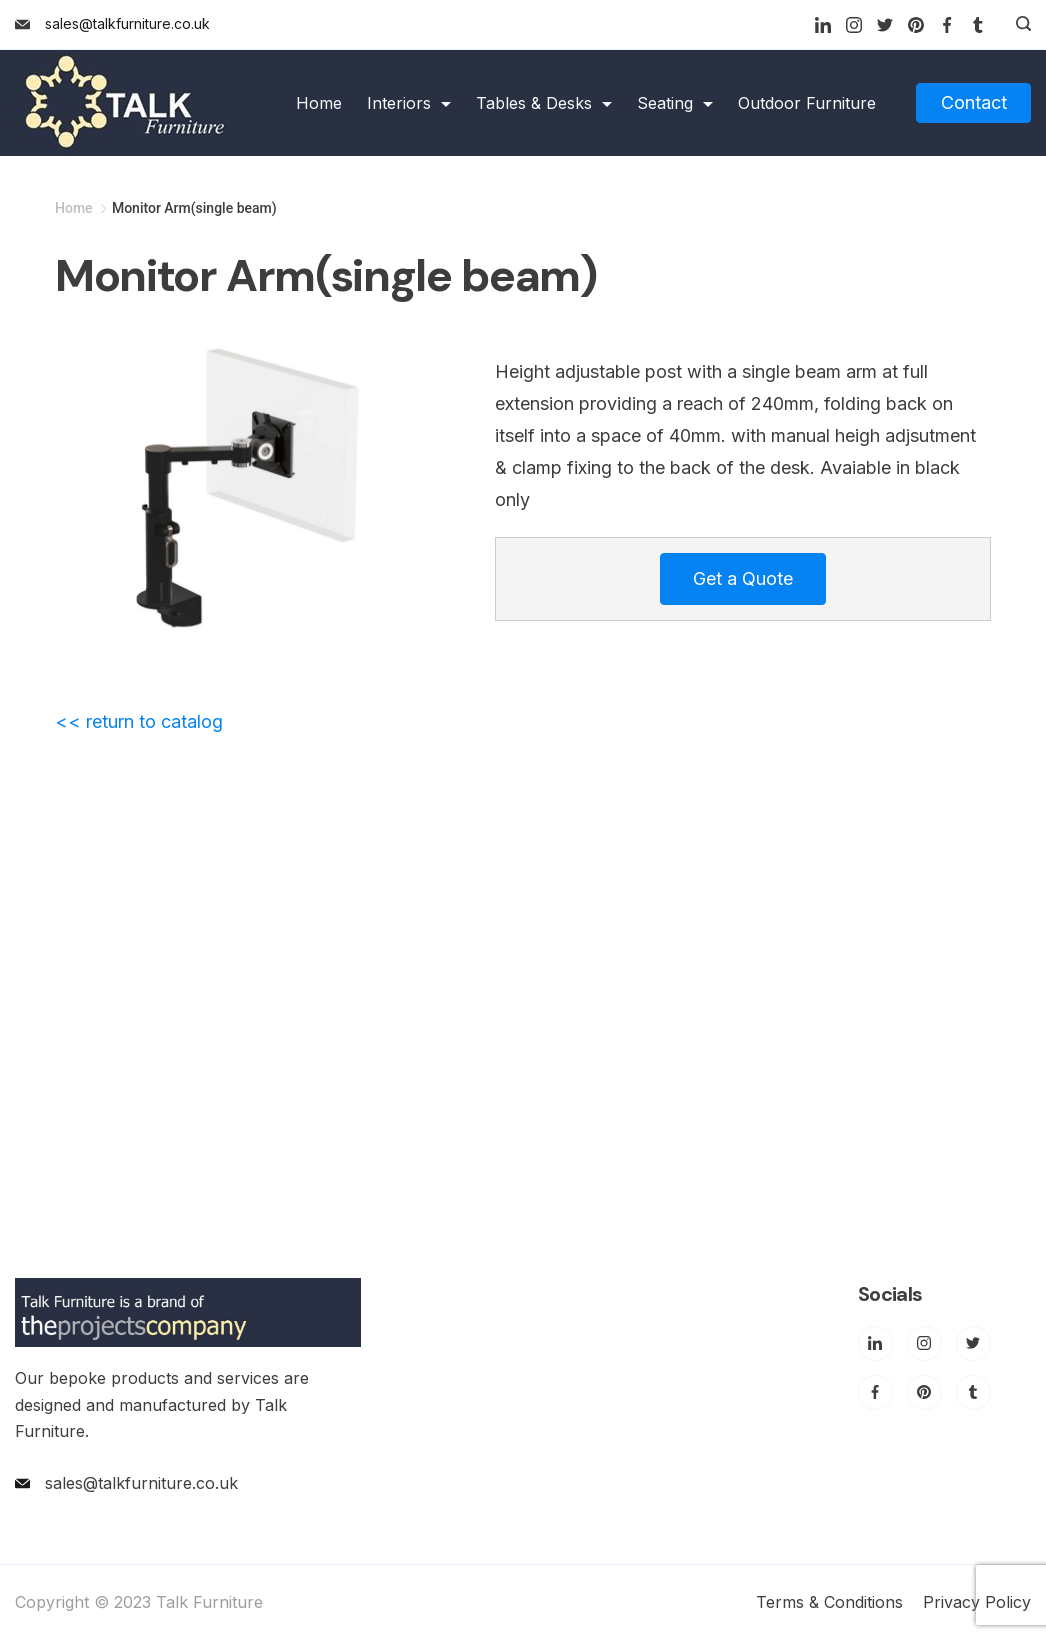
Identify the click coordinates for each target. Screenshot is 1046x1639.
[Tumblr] (978, 25)
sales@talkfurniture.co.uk (127, 23)
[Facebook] (947, 25)
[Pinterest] (916, 25)
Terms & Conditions (829, 1602)
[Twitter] (885, 25)
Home (319, 103)
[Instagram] (854, 25)
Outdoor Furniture (807, 103)
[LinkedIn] (823, 25)
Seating (675, 103)
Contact (974, 102)
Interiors (409, 103)
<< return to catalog (139, 721)
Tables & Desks (544, 103)
